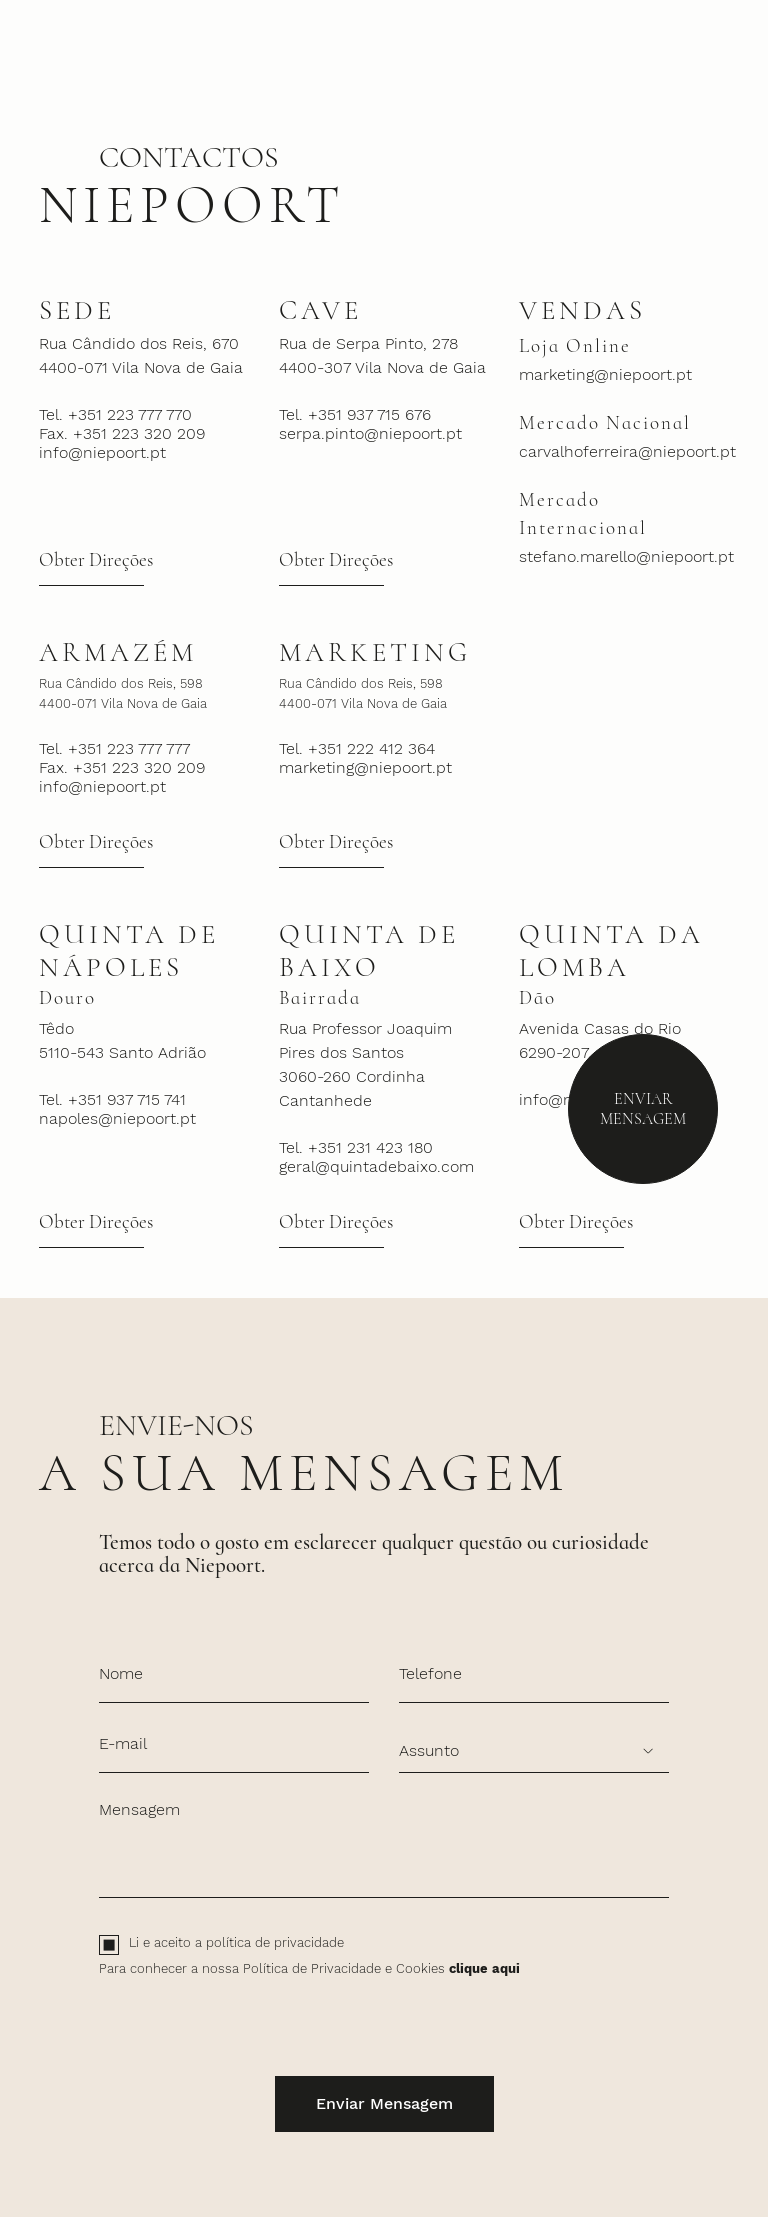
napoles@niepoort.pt (117, 1118)
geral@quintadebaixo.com (376, 1166)
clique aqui (484, 1968)
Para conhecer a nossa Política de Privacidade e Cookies (309, 1968)
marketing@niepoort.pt (605, 374)
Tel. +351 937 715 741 (112, 1099)
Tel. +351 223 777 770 (115, 414)
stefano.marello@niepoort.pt (624, 556)
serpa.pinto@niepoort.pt (370, 433)
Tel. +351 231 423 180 (356, 1147)
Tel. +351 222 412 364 (357, 748)
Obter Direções (96, 560)
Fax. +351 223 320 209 (122, 433)
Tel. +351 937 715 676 (355, 414)
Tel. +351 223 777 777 (114, 748)
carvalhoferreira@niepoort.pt (624, 451)
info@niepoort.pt (102, 452)
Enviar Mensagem (643, 1109)
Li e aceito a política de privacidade (236, 1942)
